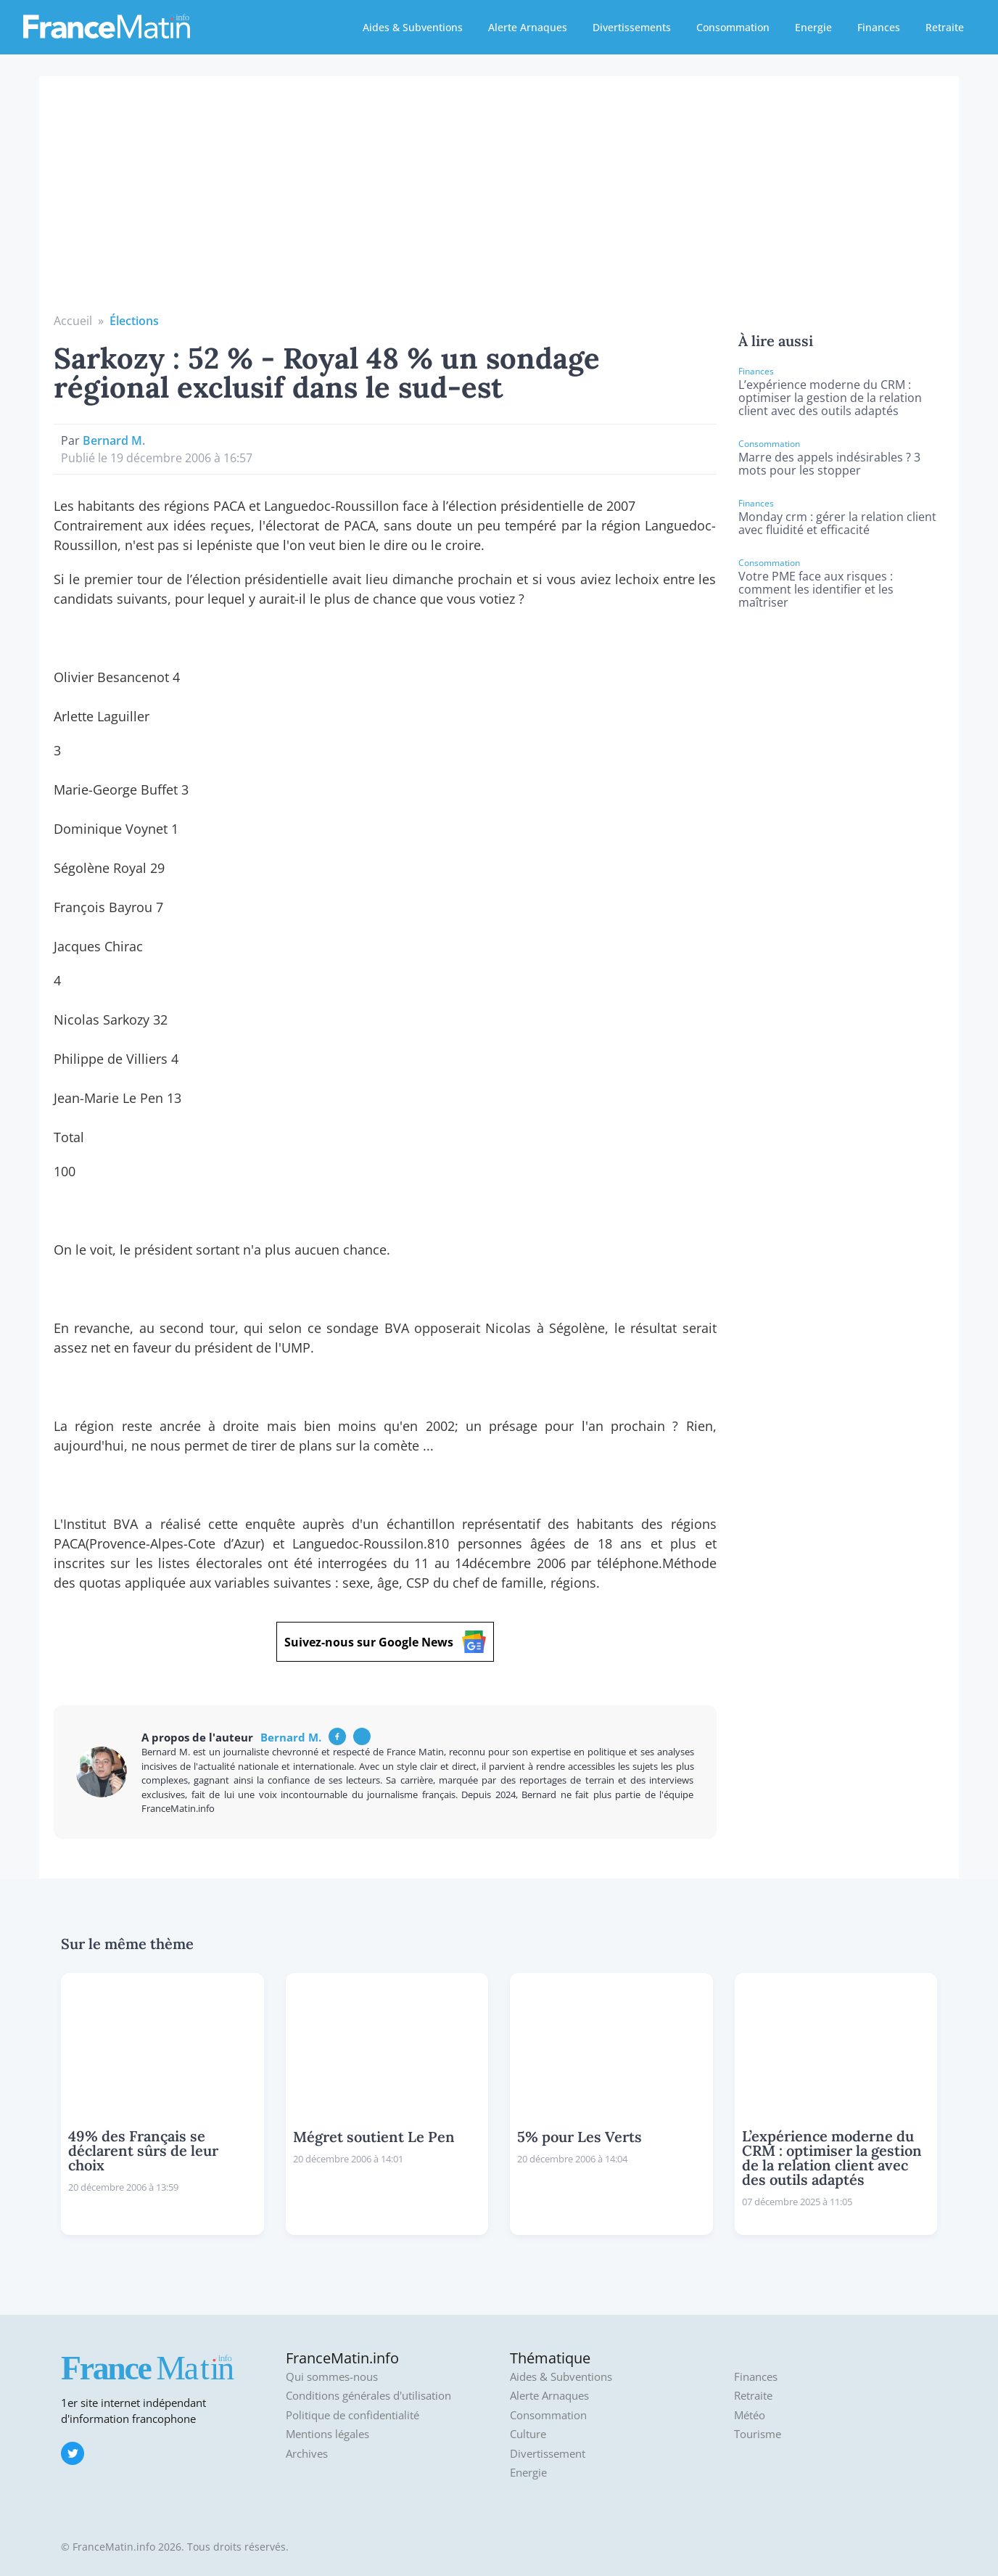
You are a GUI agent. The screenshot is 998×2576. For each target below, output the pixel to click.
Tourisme (757, 2434)
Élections (134, 321)
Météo (749, 2415)
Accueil (73, 321)
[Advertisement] (499, 203)
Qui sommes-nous (332, 2377)
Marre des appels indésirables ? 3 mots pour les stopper (829, 463)
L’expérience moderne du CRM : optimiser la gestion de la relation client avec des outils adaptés (830, 398)
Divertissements (632, 27)
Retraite (944, 27)
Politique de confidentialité (352, 2415)
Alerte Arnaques (527, 27)
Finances (878, 27)
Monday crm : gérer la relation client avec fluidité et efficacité (837, 523)
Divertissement (547, 2454)
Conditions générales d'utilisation (368, 2396)
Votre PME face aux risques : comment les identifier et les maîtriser (816, 589)
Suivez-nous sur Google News (385, 1642)
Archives (307, 2454)
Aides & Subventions (413, 27)
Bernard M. (114, 440)
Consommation (733, 27)
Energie (813, 27)
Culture (528, 2434)
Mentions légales (327, 2434)
